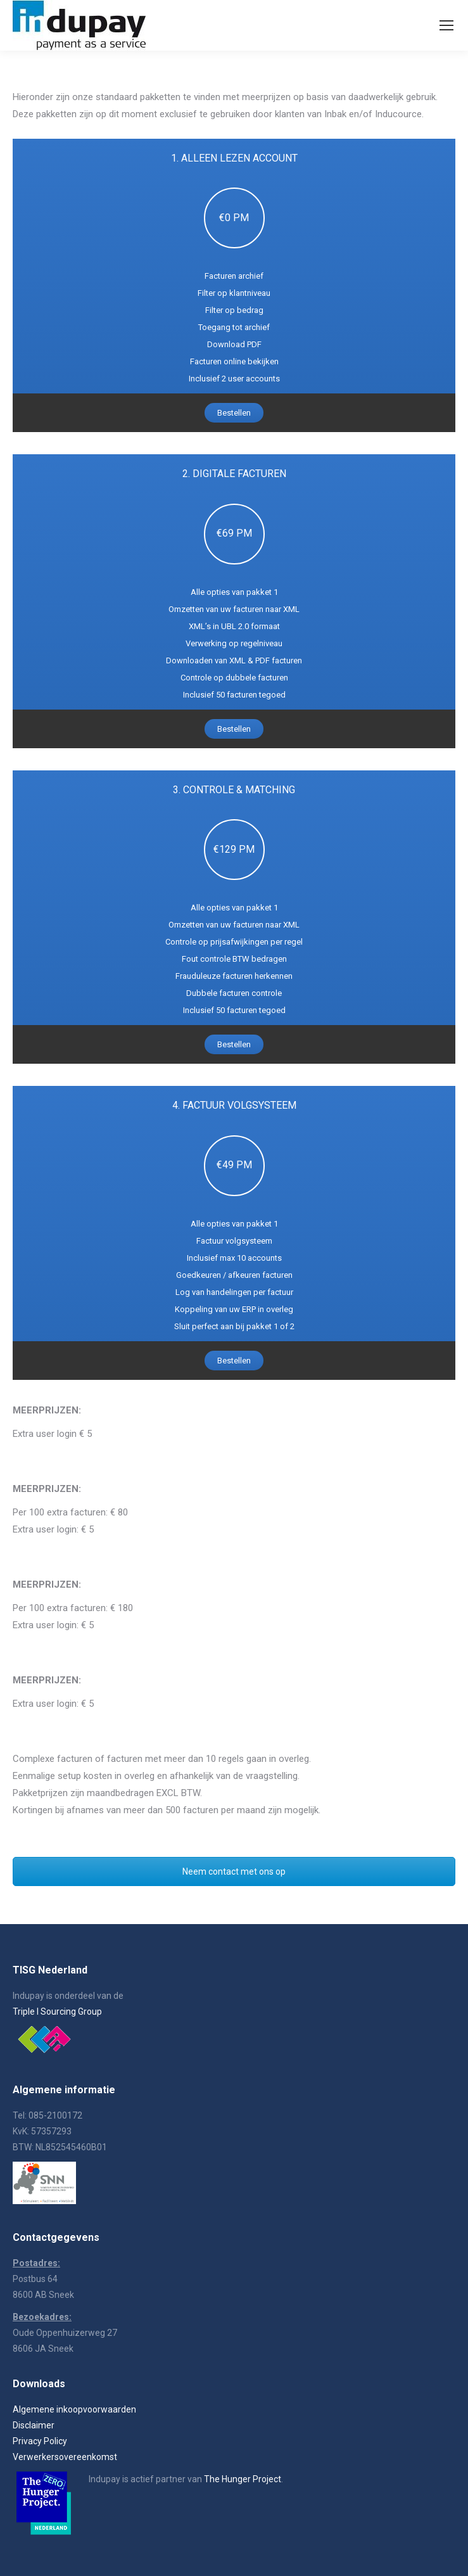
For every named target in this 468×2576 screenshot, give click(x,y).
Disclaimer (33, 2425)
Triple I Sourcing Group (57, 2011)
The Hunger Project (242, 2479)
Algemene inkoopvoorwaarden (74, 2409)
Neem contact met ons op (234, 1871)
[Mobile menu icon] (446, 25)
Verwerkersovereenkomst (65, 2457)
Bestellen (234, 413)
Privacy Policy (40, 2441)
